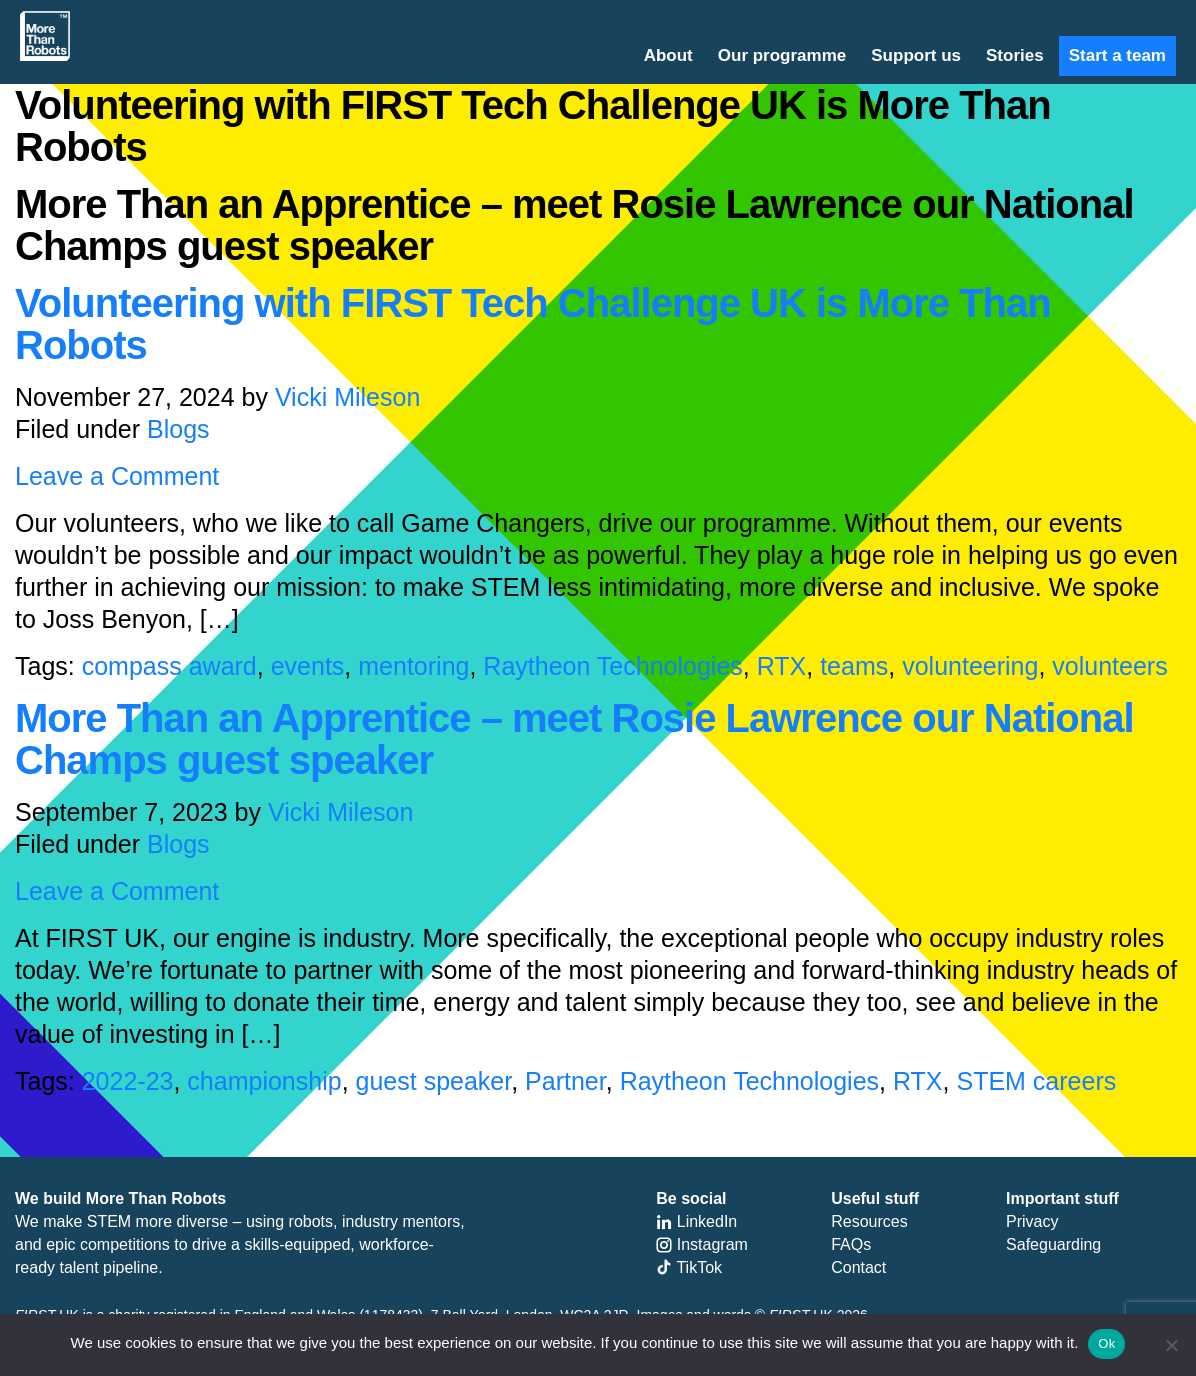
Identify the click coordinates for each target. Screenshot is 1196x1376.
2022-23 (128, 1081)
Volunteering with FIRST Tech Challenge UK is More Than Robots (533, 324)
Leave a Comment (117, 476)
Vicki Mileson (347, 397)
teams (854, 666)
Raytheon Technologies (612, 666)
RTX (782, 666)
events (308, 666)
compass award (169, 666)
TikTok (689, 1267)
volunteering (970, 666)
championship (264, 1081)
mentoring (413, 666)
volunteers (1109, 666)
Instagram (702, 1244)
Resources (869, 1221)
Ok (1106, 1343)
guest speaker (434, 1081)
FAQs (851, 1244)
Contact (858, 1267)
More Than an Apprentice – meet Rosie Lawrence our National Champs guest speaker (574, 739)
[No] (1171, 1345)
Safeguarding (1053, 1244)
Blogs (178, 429)
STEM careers (1036, 1081)
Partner (565, 1081)
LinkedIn (696, 1221)
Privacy (1032, 1221)
